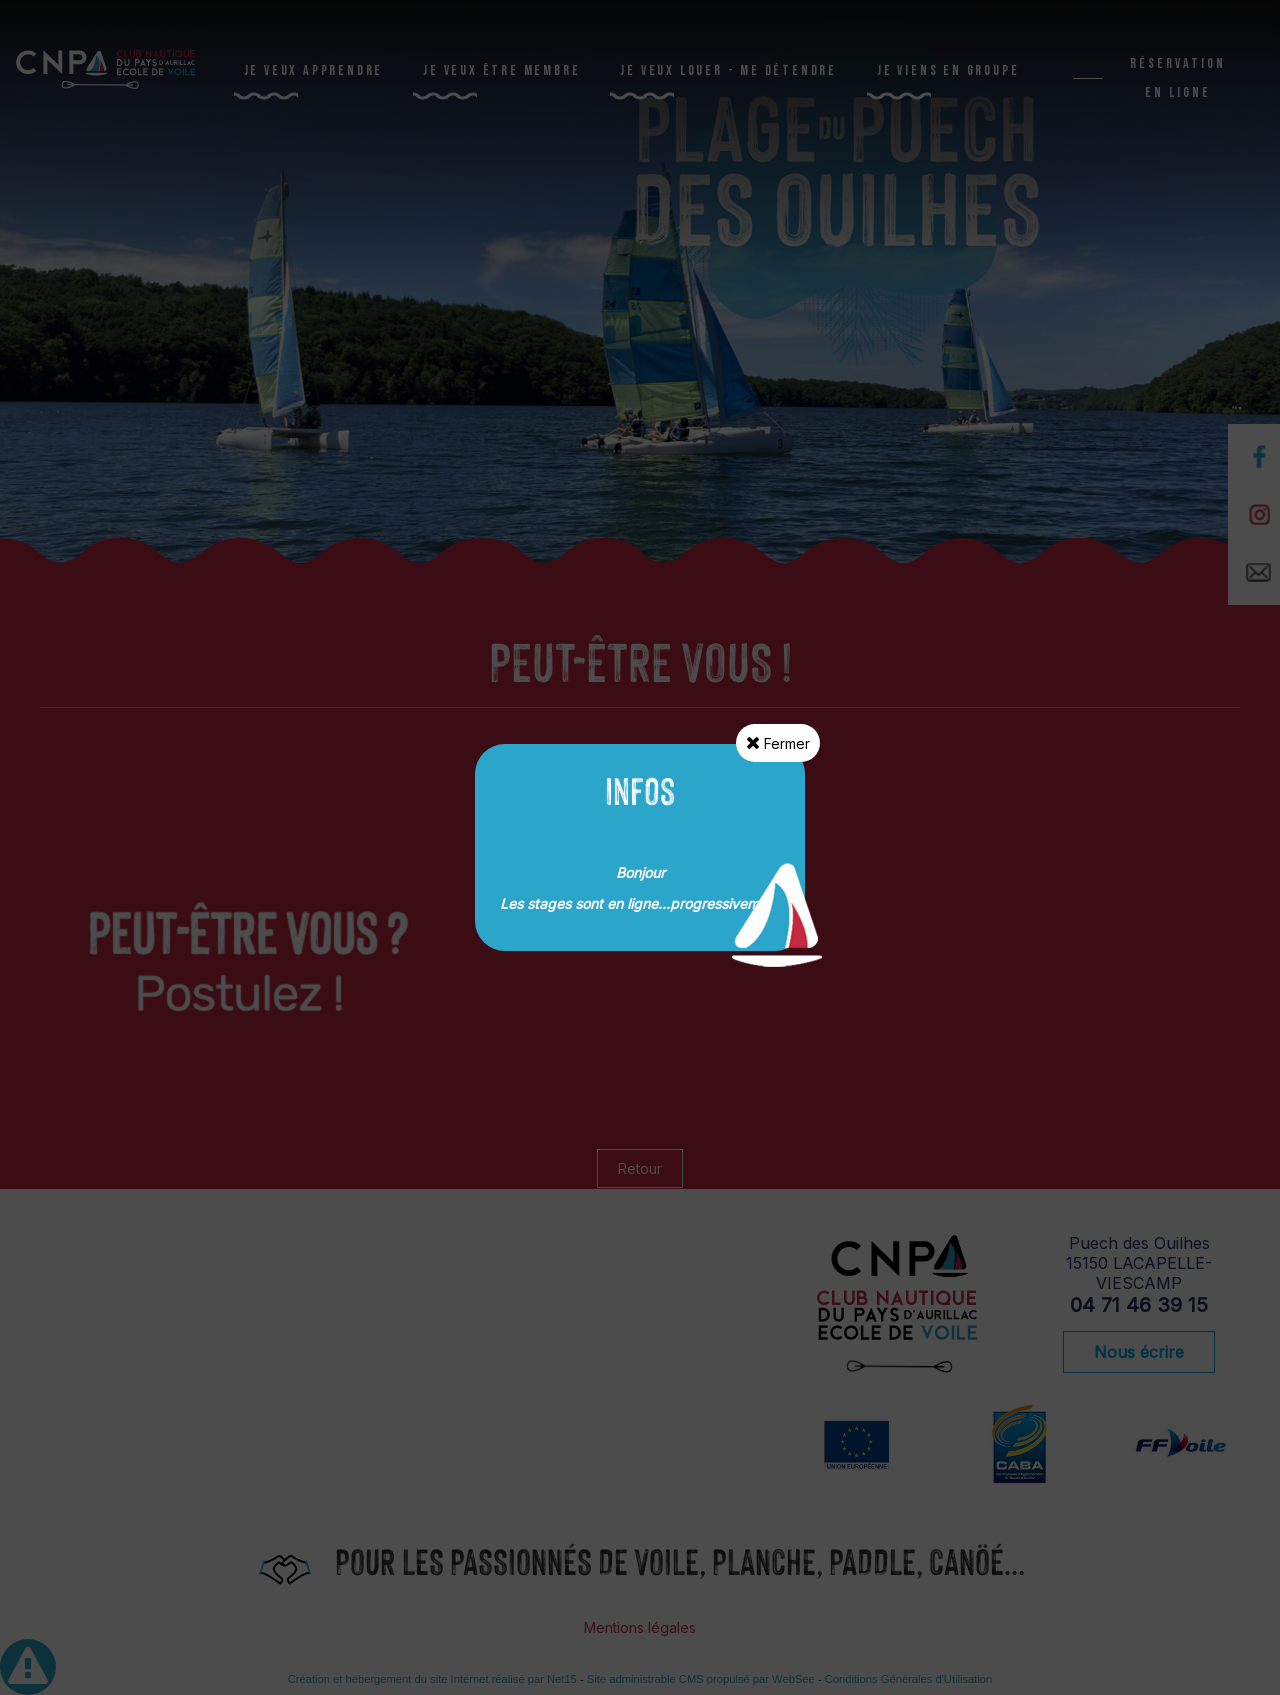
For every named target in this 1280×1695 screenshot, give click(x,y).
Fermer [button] (778, 743)
